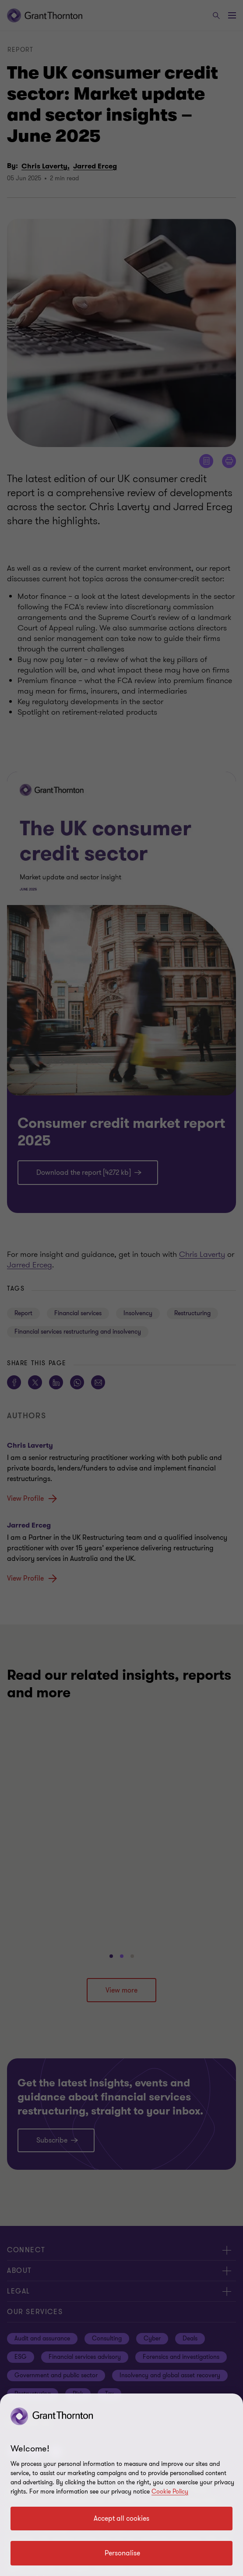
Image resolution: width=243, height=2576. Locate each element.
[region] (121, 2485)
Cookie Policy (169, 2491)
